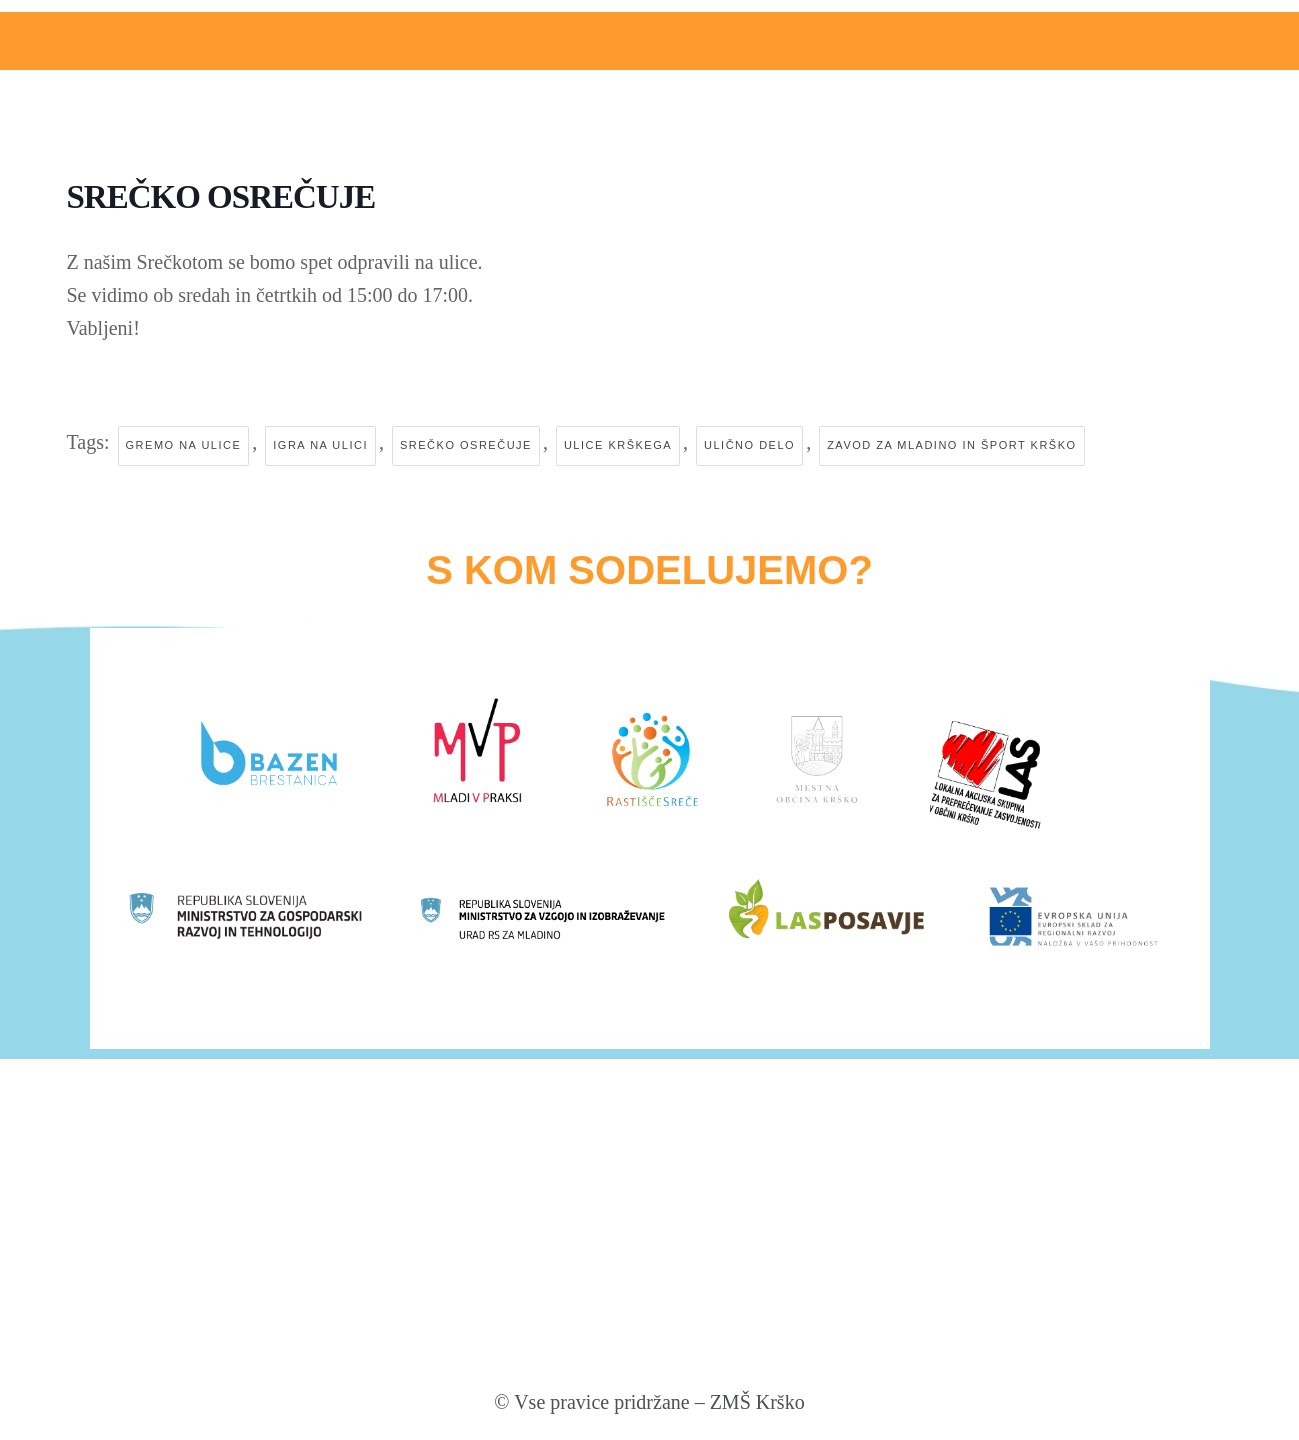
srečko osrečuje (466, 446)
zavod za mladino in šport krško (951, 446)
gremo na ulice (184, 446)
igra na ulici (320, 446)
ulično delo (749, 446)
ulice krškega (618, 446)
